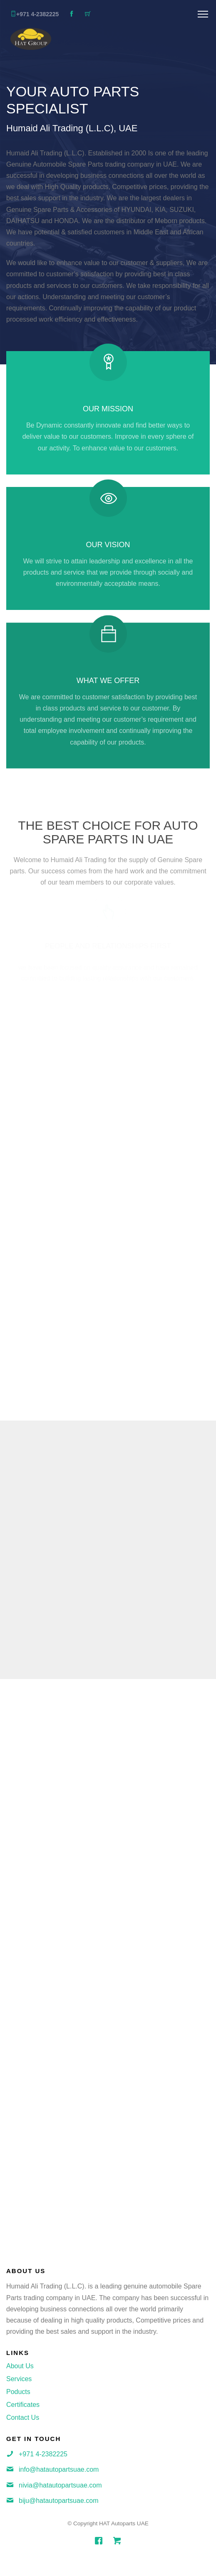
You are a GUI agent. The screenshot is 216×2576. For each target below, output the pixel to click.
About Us (20, 2366)
